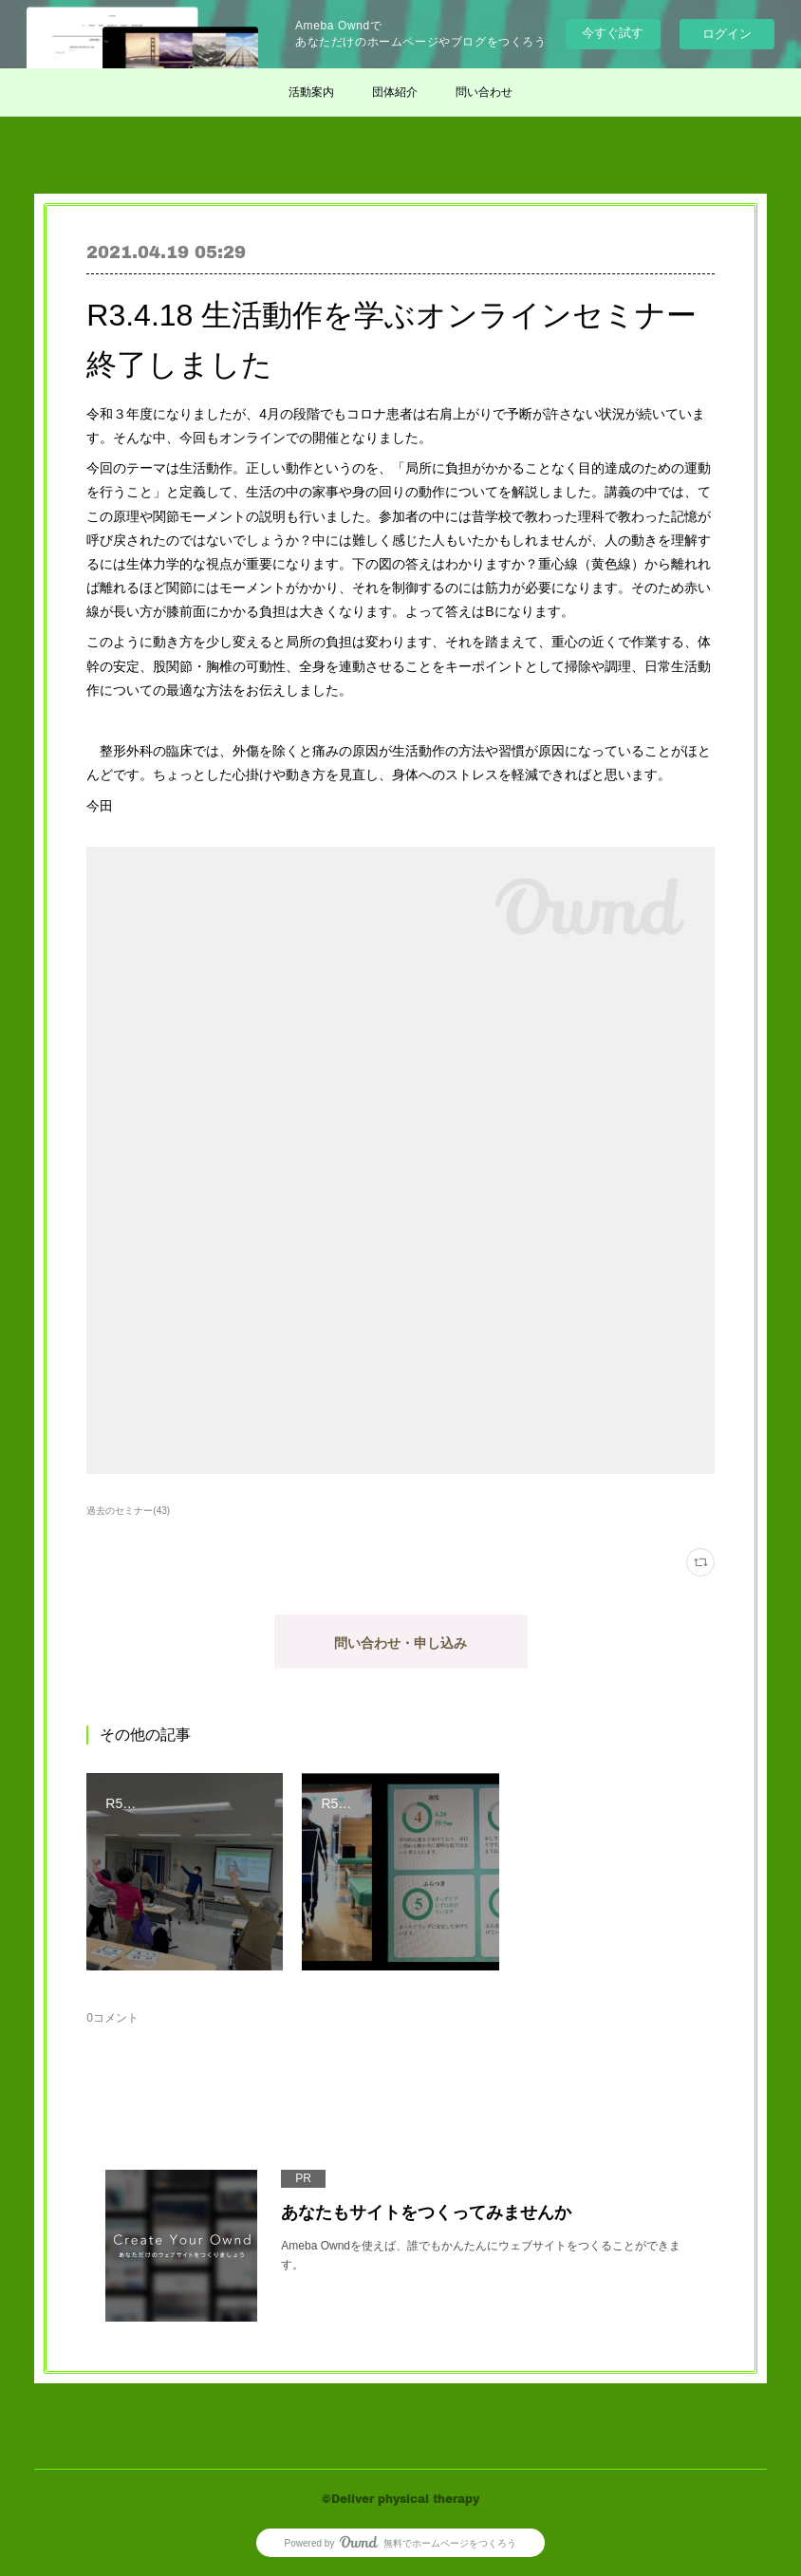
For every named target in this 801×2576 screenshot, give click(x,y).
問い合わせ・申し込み (400, 1642)
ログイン (727, 34)
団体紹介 (395, 92)
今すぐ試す (612, 33)
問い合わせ (484, 92)
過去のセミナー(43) (128, 1510)
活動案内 (311, 92)
